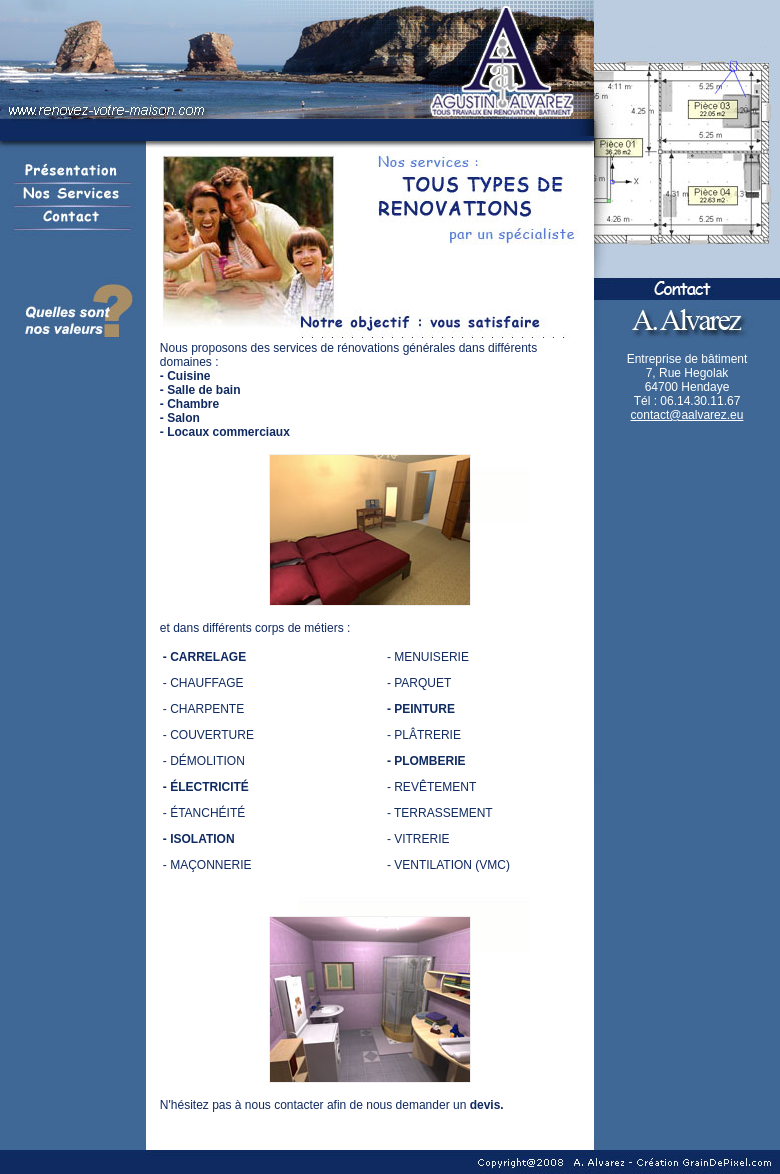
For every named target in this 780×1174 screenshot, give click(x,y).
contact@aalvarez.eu (687, 415)
